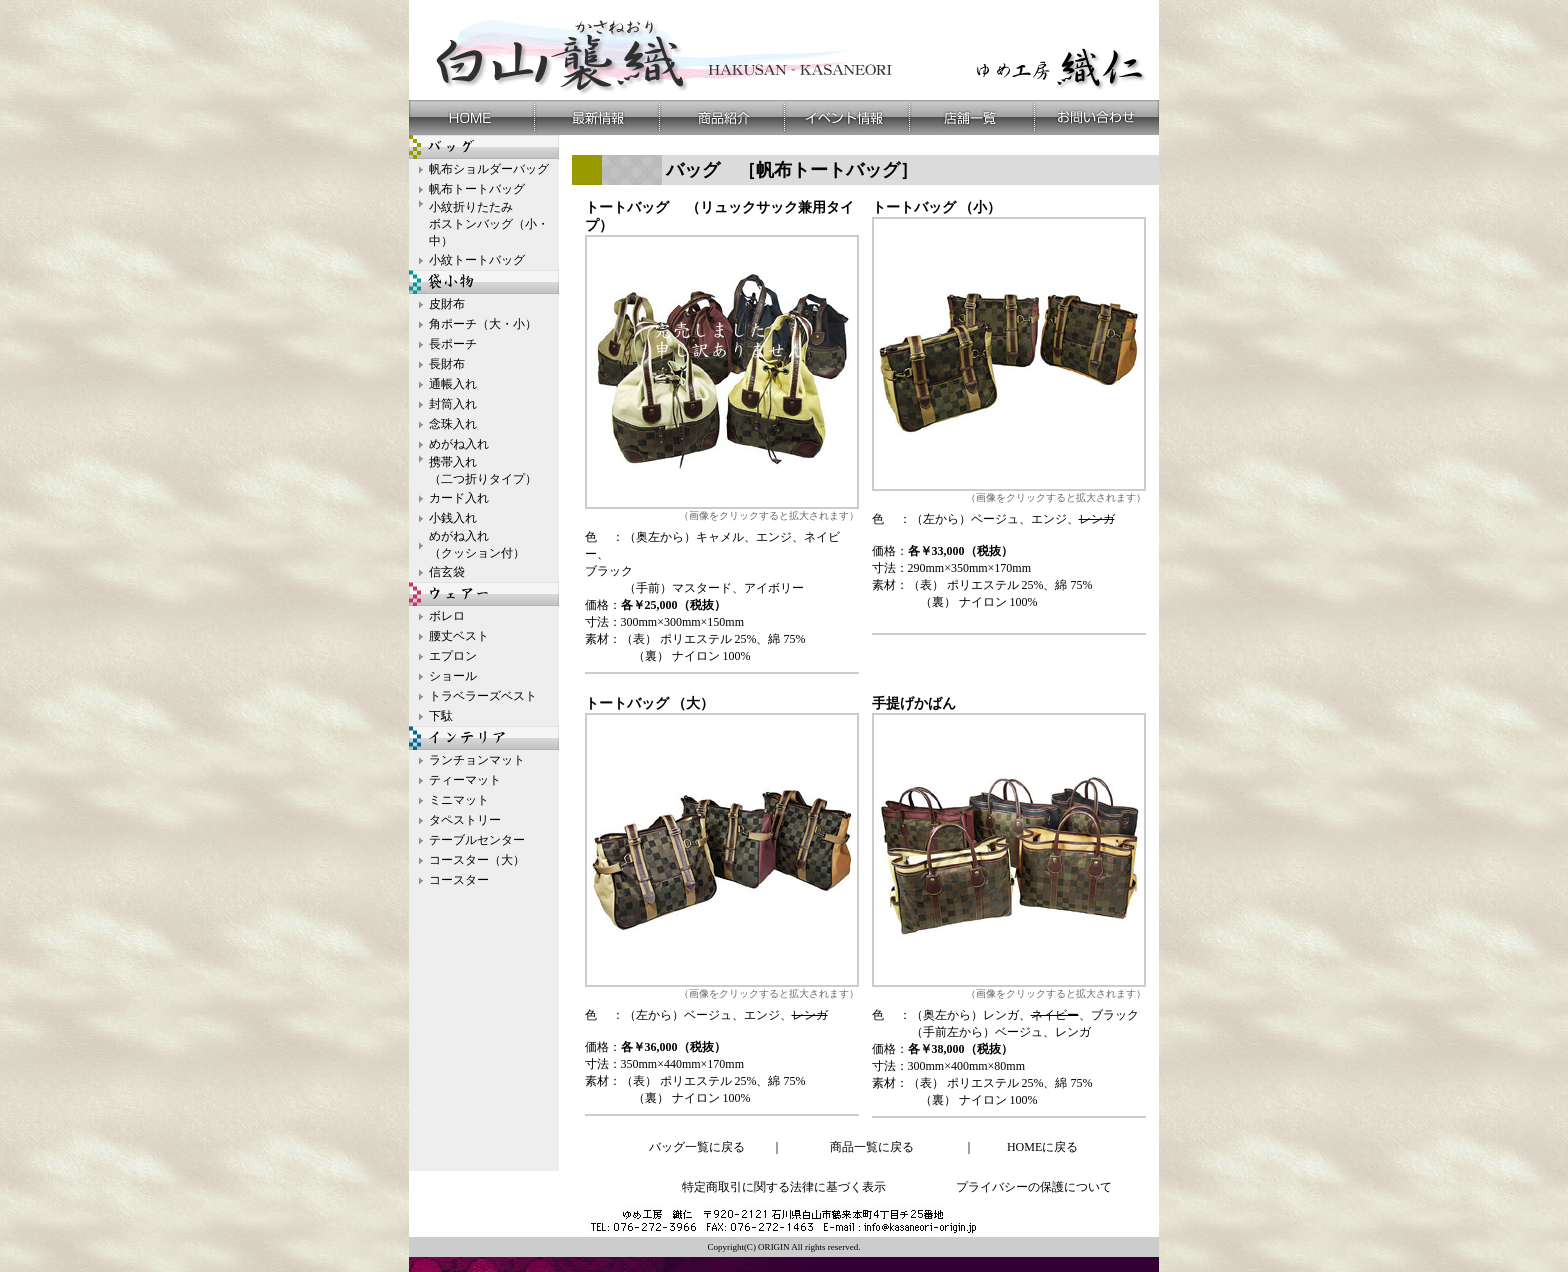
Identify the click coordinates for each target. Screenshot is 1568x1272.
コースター (459, 880)
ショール (453, 676)
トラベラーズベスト (483, 696)
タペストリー (465, 820)
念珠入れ (453, 424)
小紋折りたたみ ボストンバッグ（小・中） (489, 224)
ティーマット (465, 780)
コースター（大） (477, 860)
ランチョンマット (477, 760)
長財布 (447, 364)
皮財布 (447, 304)
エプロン (453, 656)
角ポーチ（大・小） (483, 324)
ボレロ (447, 616)
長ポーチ (453, 344)
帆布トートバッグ (477, 189)
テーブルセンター (477, 840)
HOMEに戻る (1042, 1147)
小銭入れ (453, 518)
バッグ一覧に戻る (697, 1147)
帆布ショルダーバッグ (489, 169)
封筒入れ (453, 404)
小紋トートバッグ (477, 260)
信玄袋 (447, 572)
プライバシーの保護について (1034, 1187)
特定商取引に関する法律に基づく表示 (784, 1187)
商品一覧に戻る (872, 1147)
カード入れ (459, 498)
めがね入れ (459, 444)
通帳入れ (453, 384)
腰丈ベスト (459, 636)
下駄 (441, 716)
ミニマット (459, 800)
